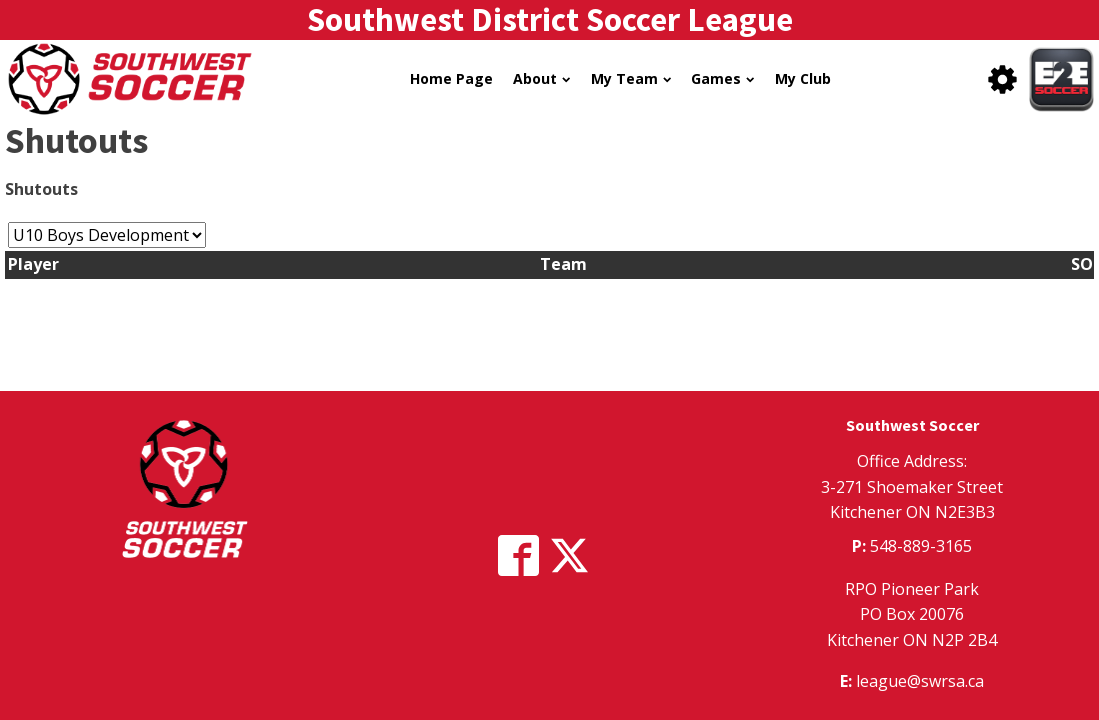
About (541, 78)
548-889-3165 (921, 546)
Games (722, 78)
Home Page (451, 78)
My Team (631, 78)
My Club (803, 78)
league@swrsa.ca (920, 681)
